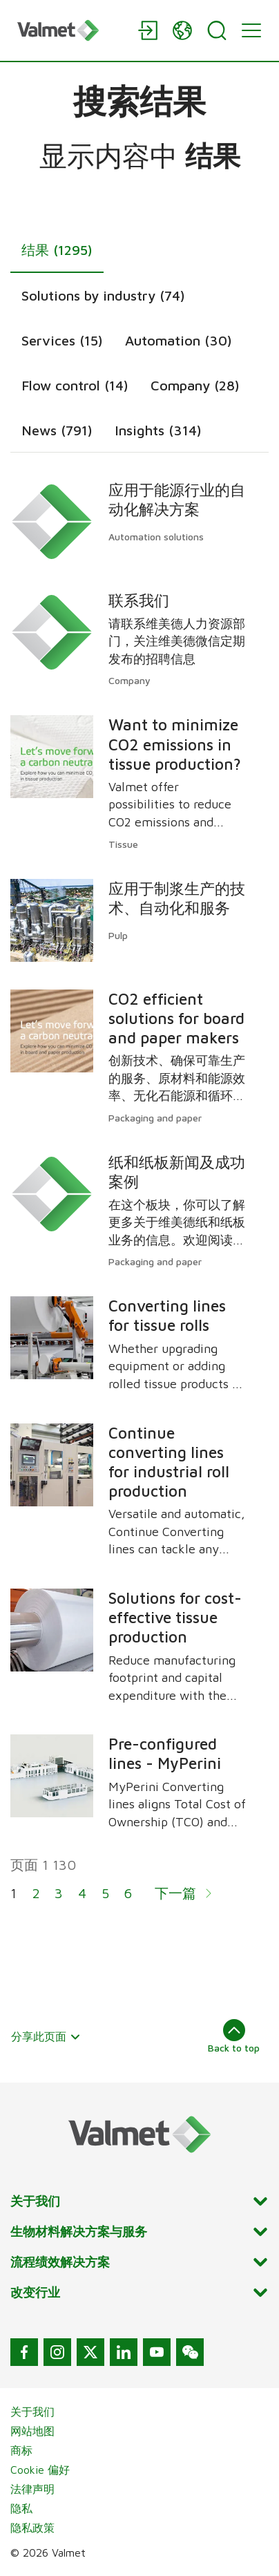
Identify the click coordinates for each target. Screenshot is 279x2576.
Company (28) (195, 385)
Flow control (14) (74, 385)
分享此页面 (46, 2036)
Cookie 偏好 (40, 2469)
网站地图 (32, 2431)
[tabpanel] (139, 1200)
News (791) (57, 430)
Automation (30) (178, 340)
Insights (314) (158, 430)
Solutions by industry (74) (103, 295)
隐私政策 (32, 2527)
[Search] (217, 30)
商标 (21, 2450)
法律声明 (32, 2489)
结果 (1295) (57, 250)
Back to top (234, 2036)
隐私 (21, 2508)
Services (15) (62, 340)
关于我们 (32, 2411)
